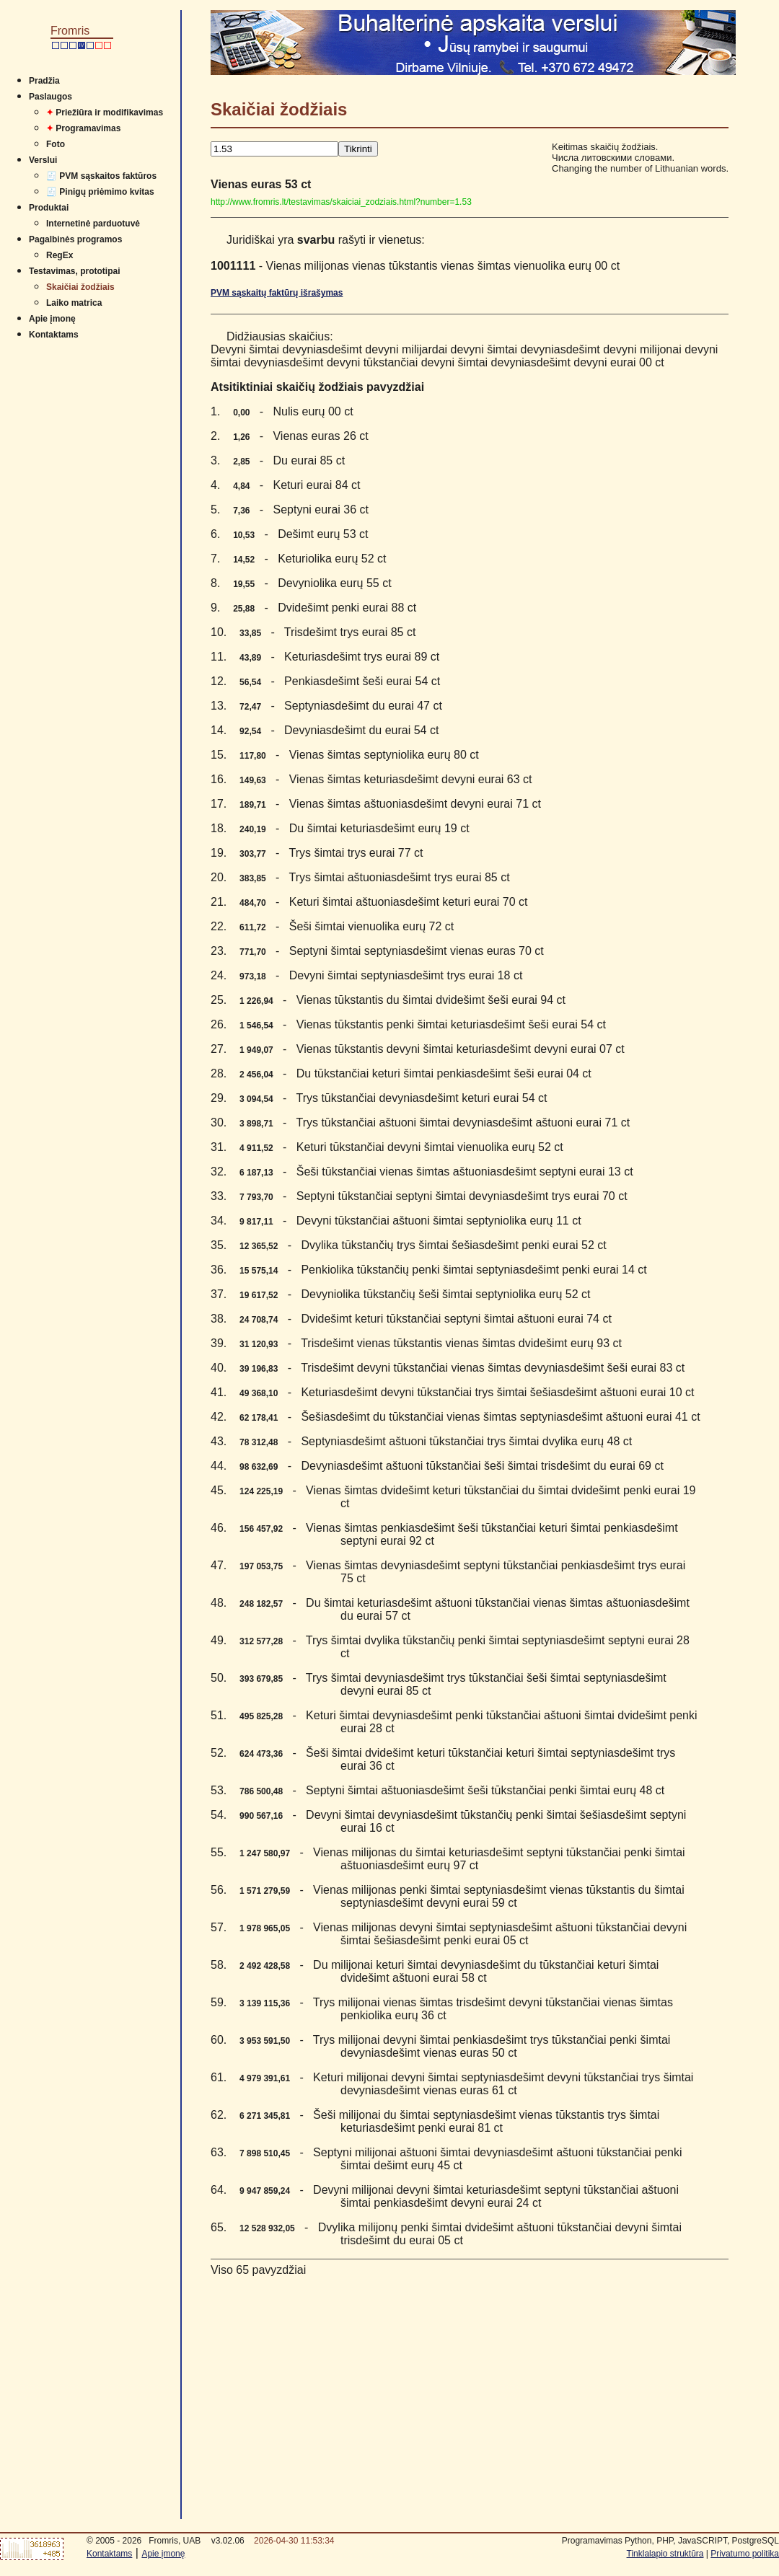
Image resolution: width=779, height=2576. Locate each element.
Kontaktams (54, 335)
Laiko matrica (74, 303)
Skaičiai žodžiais (80, 287)
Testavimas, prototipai (74, 271)
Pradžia (44, 81)
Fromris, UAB (175, 2541)
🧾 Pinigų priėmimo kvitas (100, 192)
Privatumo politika (744, 2554)
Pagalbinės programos (75, 239)
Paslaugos (50, 97)
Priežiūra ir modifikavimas (104, 112)
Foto (55, 144)
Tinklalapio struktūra (665, 2554)
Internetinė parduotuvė (93, 224)
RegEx (59, 255)
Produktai (49, 208)
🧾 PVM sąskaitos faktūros (101, 176)
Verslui (43, 160)
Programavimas (83, 128)
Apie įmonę (52, 319)
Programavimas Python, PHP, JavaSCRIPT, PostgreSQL (670, 2541)
